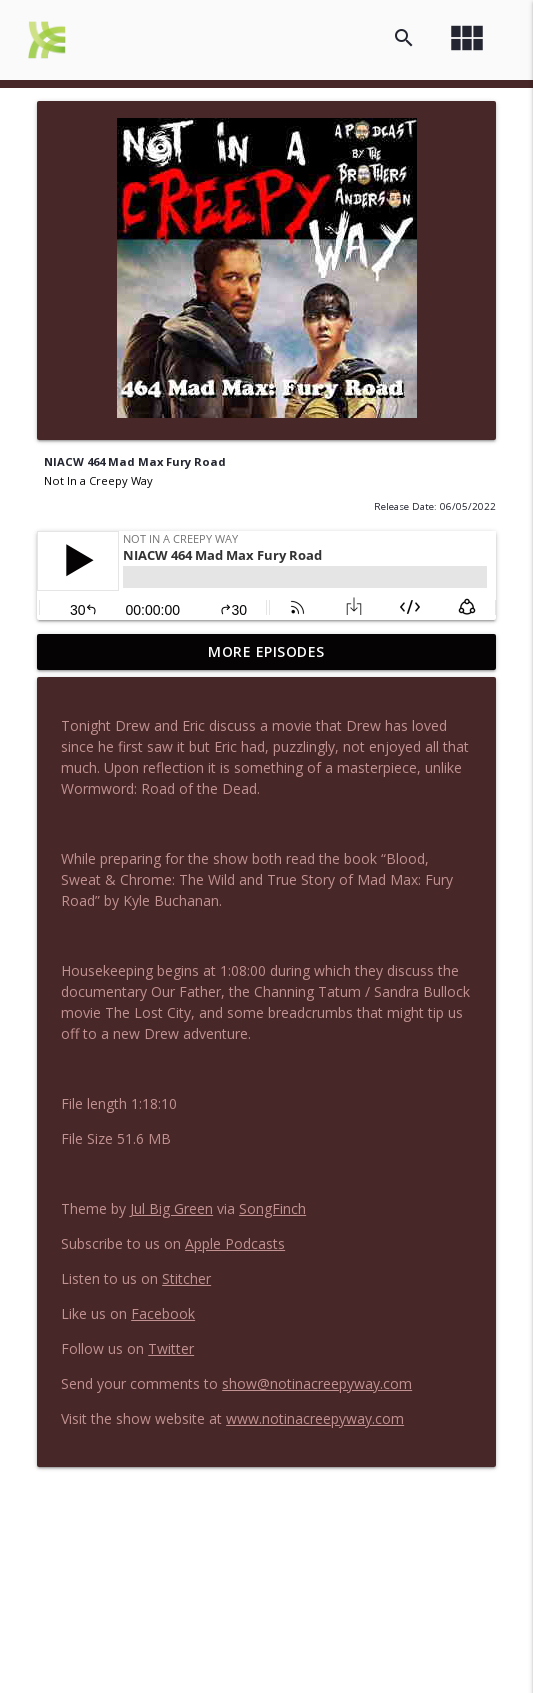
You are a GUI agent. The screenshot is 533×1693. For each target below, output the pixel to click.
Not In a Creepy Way (98, 480)
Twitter (171, 1348)
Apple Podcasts (235, 1243)
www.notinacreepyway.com (315, 1418)
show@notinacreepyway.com (317, 1383)
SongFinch (272, 1208)
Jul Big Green (171, 1208)
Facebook (163, 1313)
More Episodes (266, 651)
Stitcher (186, 1278)
